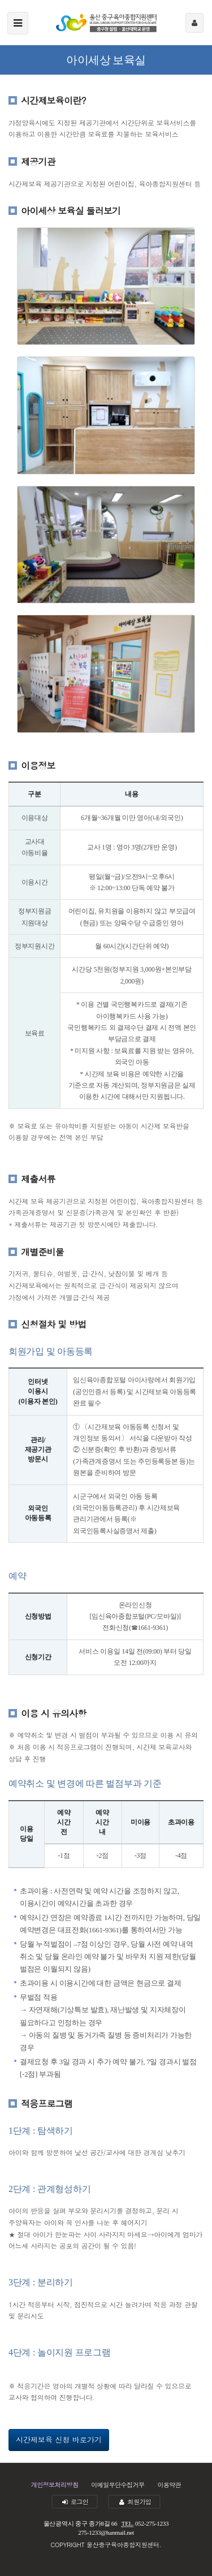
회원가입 (134, 2501)
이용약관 (169, 2484)
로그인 (75, 2501)
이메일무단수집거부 (117, 2484)
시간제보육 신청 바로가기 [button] (59, 2439)
